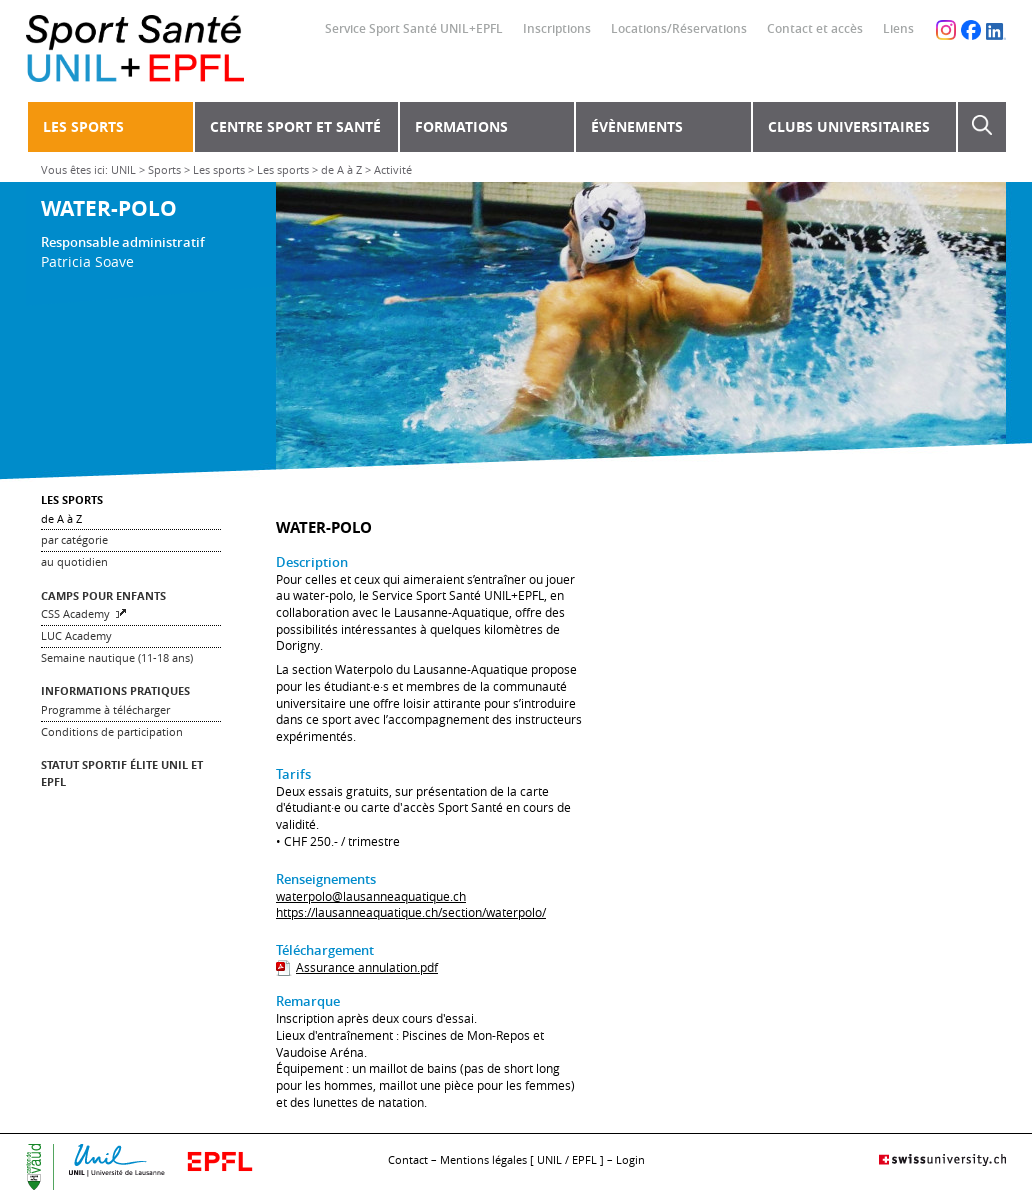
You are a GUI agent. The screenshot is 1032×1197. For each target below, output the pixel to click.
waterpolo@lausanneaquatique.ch (371, 896)
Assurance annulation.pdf (367, 967)
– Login (626, 1159)
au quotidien (74, 561)
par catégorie (74, 539)
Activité (393, 169)
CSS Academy (75, 613)
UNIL (123, 169)
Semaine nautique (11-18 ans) (117, 657)
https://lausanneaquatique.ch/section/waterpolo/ (411, 912)
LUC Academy (76, 635)
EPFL (584, 1159)
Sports (164, 169)
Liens (898, 28)
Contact (408, 1159)
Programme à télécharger (105, 709)
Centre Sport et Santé (295, 126)
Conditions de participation (112, 731)
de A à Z (341, 169)
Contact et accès (815, 28)
